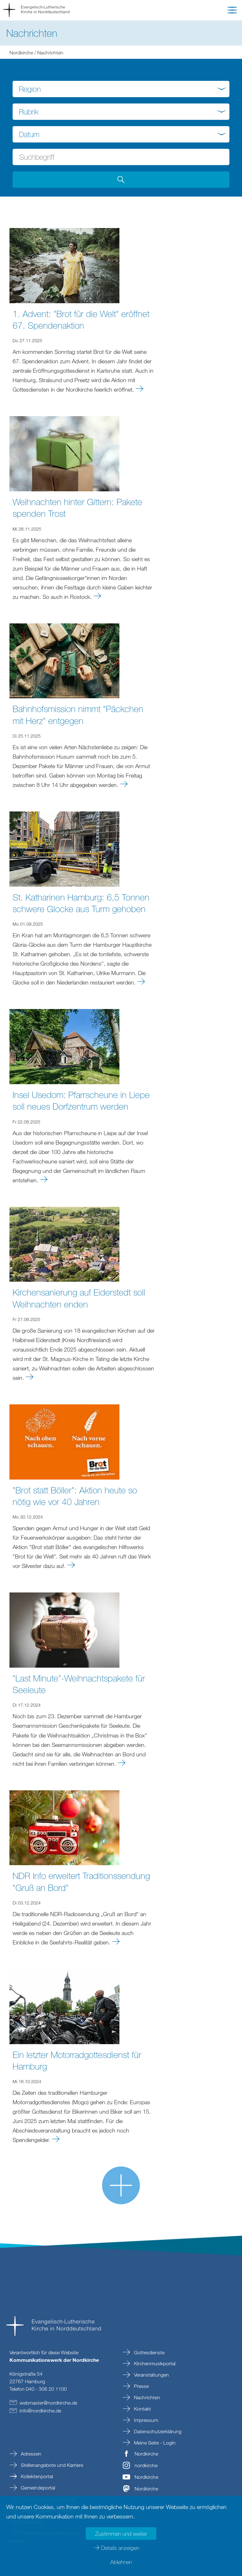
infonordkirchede (40, 2410)
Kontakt (142, 2409)
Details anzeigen (120, 2547)
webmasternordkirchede (48, 2403)
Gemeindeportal (37, 2487)
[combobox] (121, 89)
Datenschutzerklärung (157, 2431)
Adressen (30, 2453)
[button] (232, 11)
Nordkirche (21, 52)
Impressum (145, 2420)
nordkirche (146, 2465)
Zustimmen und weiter (121, 2533)
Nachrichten (146, 2397)
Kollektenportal (36, 2476)
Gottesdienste (148, 2352)
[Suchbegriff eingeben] (121, 157)
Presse (141, 2386)
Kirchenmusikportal (154, 2363)
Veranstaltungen (151, 2375)
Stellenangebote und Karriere (51, 2465)
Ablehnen (121, 2561)
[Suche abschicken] (121, 179)
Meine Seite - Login (154, 2442)
